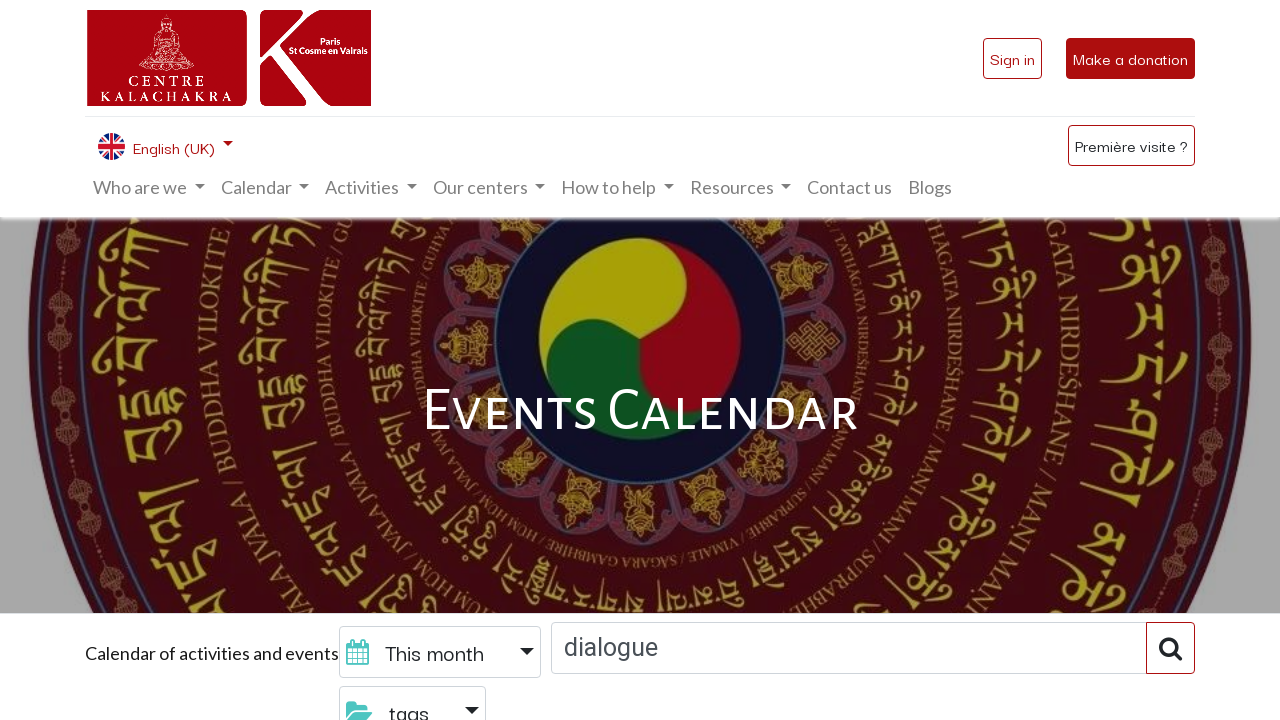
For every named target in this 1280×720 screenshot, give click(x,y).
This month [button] (418, 651)
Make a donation (1130, 58)
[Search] (1170, 648)
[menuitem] (849, 187)
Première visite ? (1131, 145)
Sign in (1012, 58)
